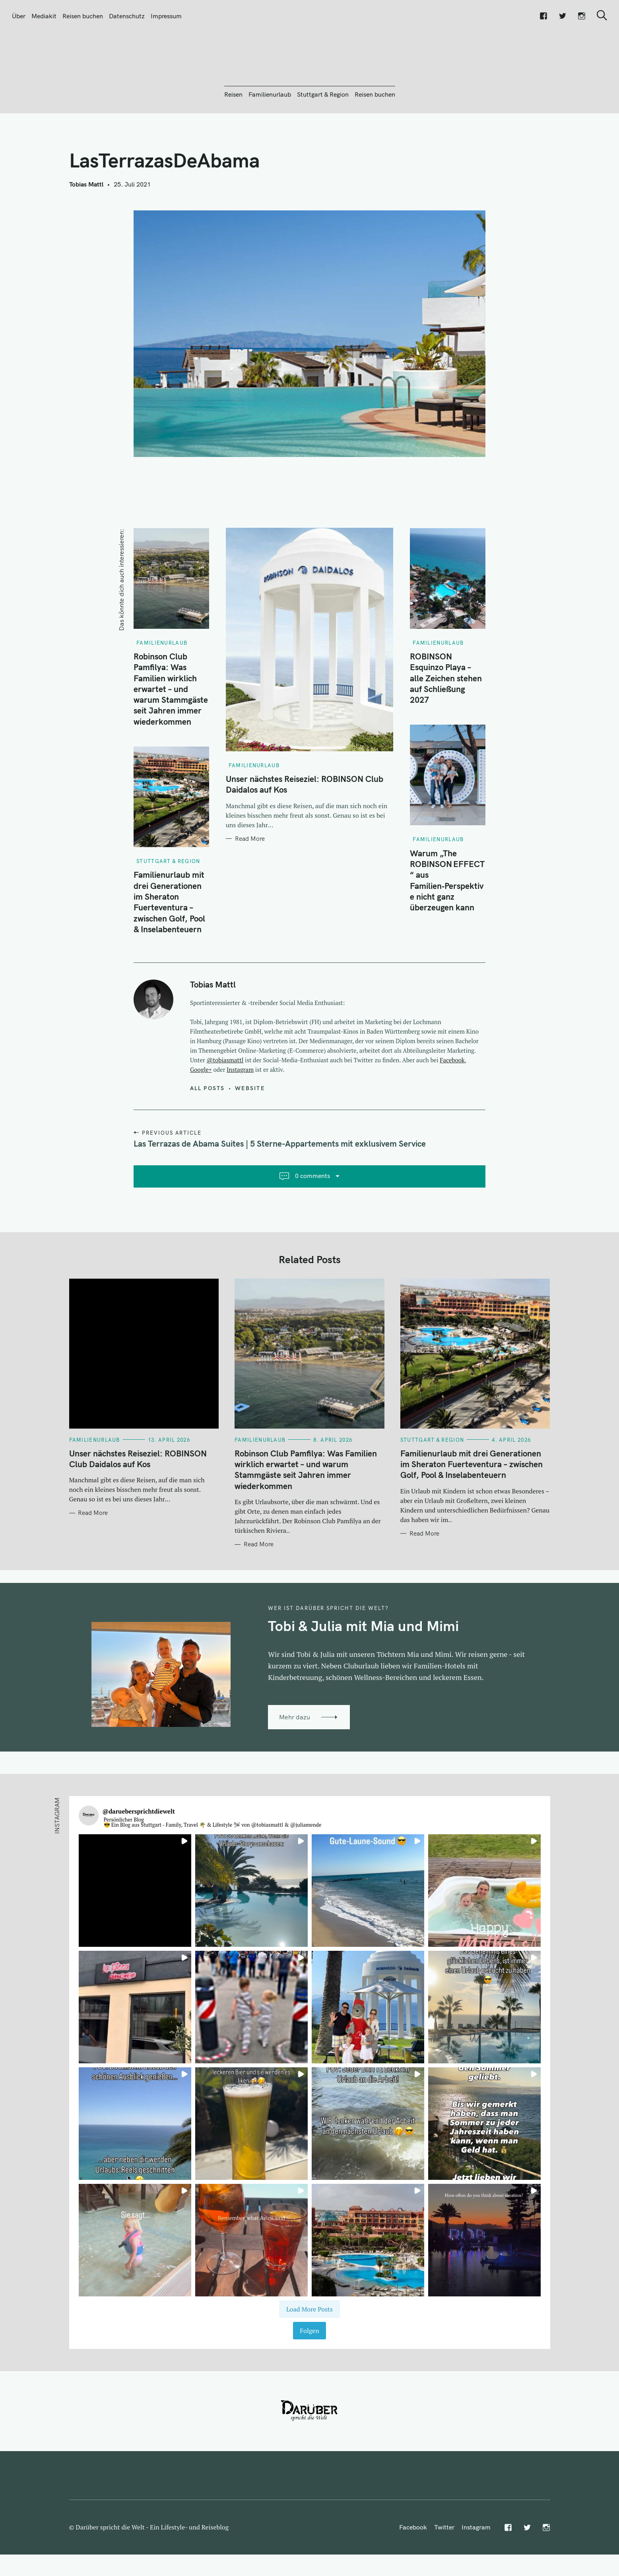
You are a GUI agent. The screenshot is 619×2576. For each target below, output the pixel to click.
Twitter (444, 2570)
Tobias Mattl (86, 227)
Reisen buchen (82, 16)
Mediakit (43, 16)
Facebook (452, 1103)
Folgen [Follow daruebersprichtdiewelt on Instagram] (309, 2373)
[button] (135, 1933)
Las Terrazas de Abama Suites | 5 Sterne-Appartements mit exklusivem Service (280, 1186)
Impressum (166, 16)
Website (250, 1131)
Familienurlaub (269, 137)
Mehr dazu (294, 1760)
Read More (250, 881)
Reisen (233, 137)
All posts (207, 1131)
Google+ (201, 1112)
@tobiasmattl (225, 1103)
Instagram (240, 1112)
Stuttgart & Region (323, 137)
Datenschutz (127, 16)
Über (18, 16)
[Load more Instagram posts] (309, 2352)
